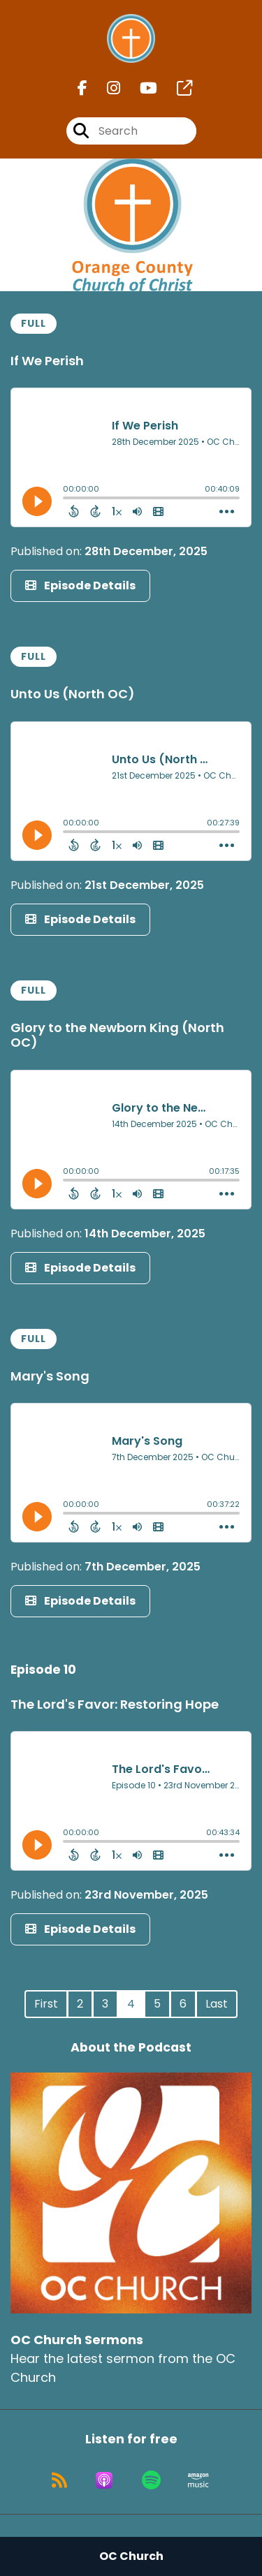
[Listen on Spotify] (151, 2480)
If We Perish (47, 360)
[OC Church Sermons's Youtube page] (140, 88)
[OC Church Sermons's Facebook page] (82, 88)
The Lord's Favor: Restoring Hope (114, 1704)
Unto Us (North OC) (72, 693)
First (46, 2004)
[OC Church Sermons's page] (176, 88)
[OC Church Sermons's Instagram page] (105, 88)
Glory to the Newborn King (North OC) (117, 1035)
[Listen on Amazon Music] (198, 2480)
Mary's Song (49, 1376)
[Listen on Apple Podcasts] (104, 2480)
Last (216, 2004)
